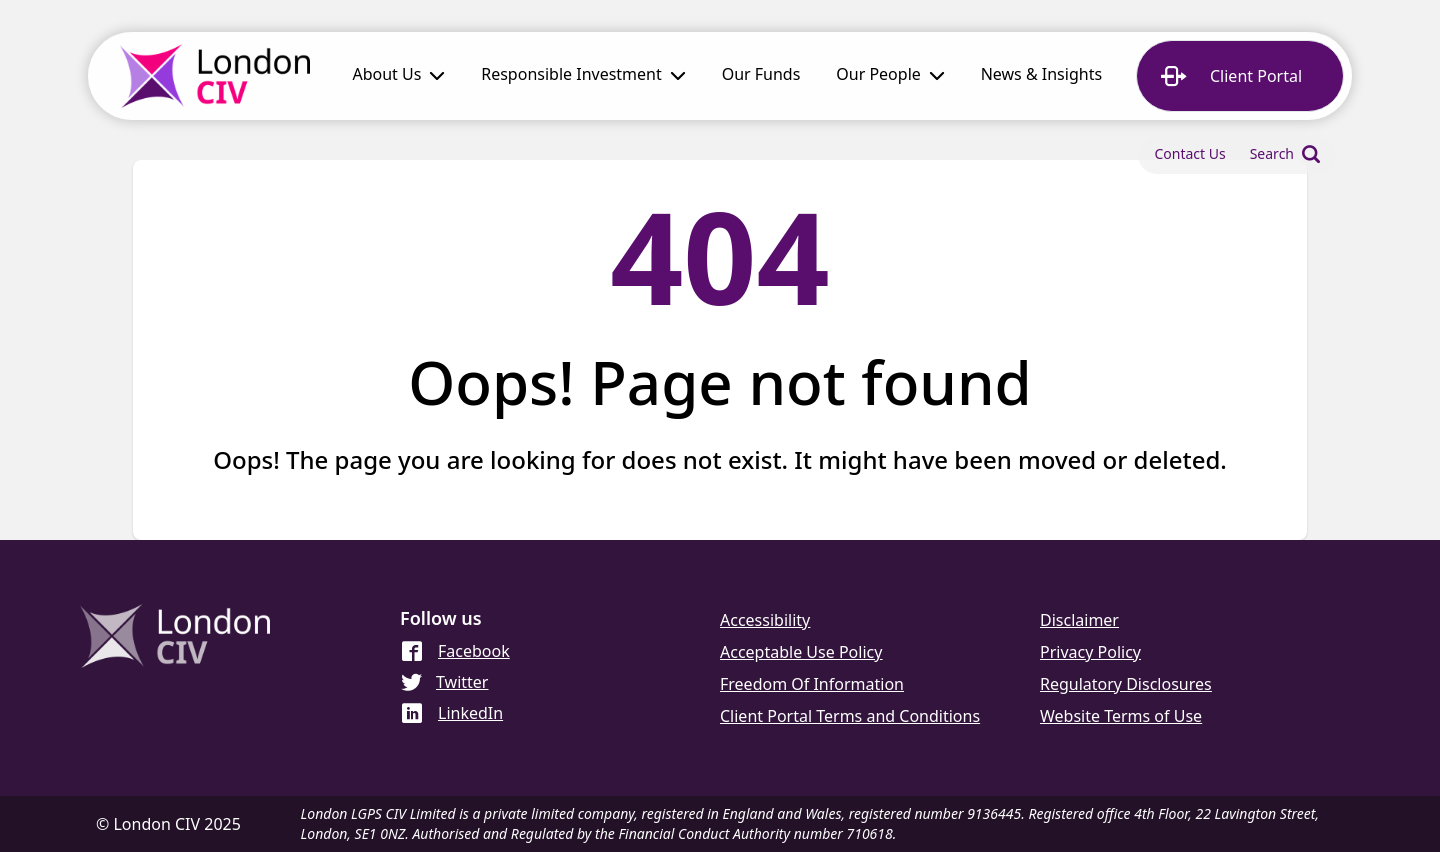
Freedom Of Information (812, 684)
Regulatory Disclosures (1126, 684)
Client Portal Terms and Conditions (850, 716)
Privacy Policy (1090, 652)
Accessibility (765, 620)
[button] (398, 76)
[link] (761, 76)
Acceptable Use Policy (801, 652)
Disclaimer (1079, 620)
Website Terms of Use (1121, 716)
